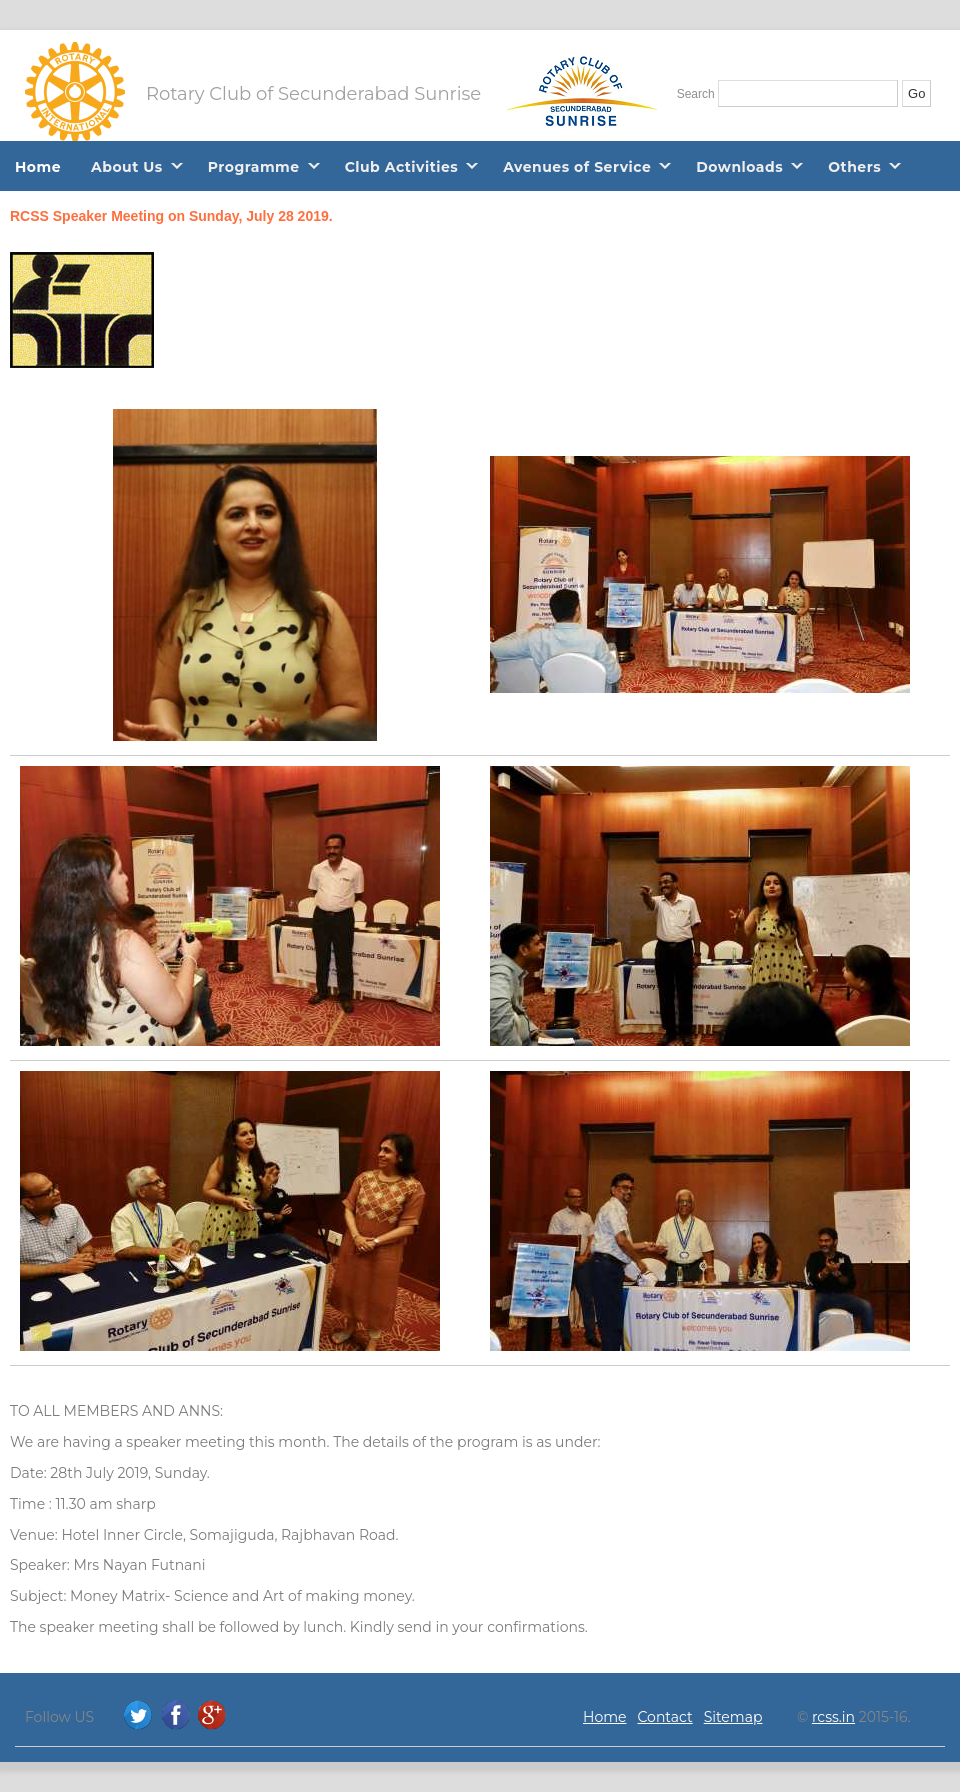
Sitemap (733, 1717)
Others (854, 167)
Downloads (739, 167)
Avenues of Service (577, 167)
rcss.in (833, 1717)
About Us (127, 167)
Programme (254, 167)
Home (38, 167)
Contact (665, 1717)
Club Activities (402, 167)
